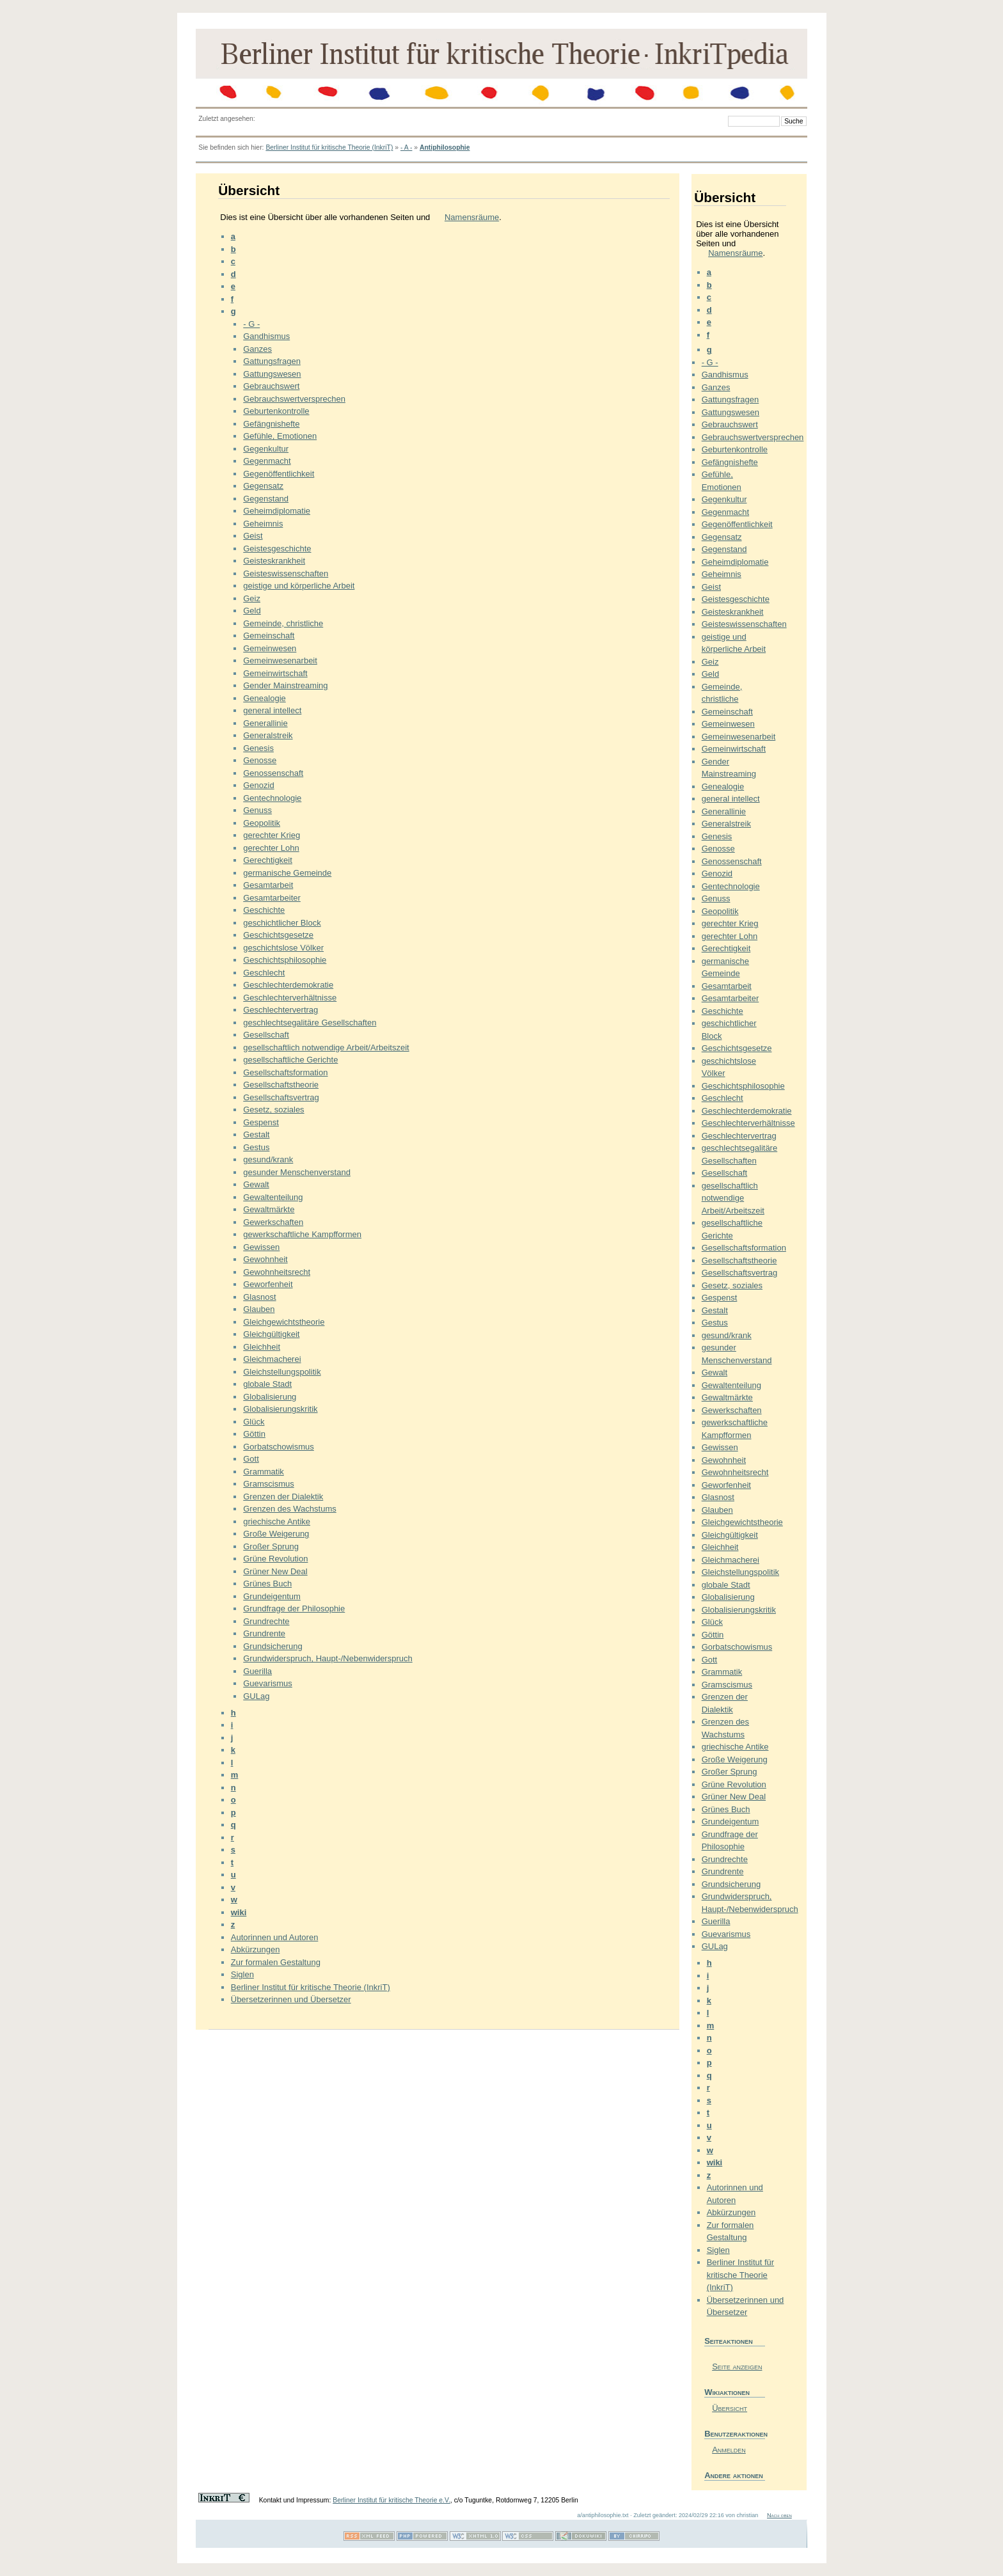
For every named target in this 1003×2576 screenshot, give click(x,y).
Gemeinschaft (268, 635)
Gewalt (256, 1184)
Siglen (242, 1974)
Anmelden (729, 2449)
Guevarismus (267, 1683)
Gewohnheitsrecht (276, 1272)
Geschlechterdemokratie (288, 985)
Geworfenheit (267, 1284)
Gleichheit (261, 1347)
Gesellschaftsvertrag (281, 1097)
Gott (251, 1459)
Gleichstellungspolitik (281, 1372)
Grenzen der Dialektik (283, 1496)
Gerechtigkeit (267, 860)
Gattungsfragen (272, 361)
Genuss (257, 810)
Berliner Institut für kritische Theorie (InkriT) (329, 147)
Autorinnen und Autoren (275, 1937)
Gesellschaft (266, 1034)
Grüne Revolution (275, 1558)
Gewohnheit (265, 1259)
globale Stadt (267, 1384)
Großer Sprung (271, 1546)
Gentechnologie (272, 798)
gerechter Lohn (271, 848)
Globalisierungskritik (280, 1409)
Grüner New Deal (275, 1571)
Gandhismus (266, 336)
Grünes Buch (267, 1583)
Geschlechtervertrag (280, 1010)
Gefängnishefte (271, 424)
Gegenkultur (265, 449)
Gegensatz (263, 486)
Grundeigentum (272, 1596)
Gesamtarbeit (268, 885)
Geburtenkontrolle (276, 411)
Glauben (258, 1309)
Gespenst (261, 1122)
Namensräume (472, 217)
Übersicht (729, 2408)
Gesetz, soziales (273, 1109)
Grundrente (264, 1633)
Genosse (259, 760)
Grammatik (263, 1471)
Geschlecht (264, 972)
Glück (253, 1421)
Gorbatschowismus (278, 1446)
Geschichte (264, 910)
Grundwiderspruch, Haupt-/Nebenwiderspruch (327, 1658)
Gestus (256, 1147)
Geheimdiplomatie (276, 511)
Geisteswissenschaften (285, 573)
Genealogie (264, 698)
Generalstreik (267, 735)
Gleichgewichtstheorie (283, 1322)
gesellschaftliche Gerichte (290, 1059)
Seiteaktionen (728, 2341)
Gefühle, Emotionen (280, 436)
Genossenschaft (273, 773)
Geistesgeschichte (277, 548)
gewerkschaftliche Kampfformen (302, 1234)
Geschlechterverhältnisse (289, 997)
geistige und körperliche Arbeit (298, 585)
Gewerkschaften (273, 1222)
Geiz (251, 598)
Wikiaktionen (727, 2392)
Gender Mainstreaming (285, 685)
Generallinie (265, 723)
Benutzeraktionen (734, 2433)
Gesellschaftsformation (285, 1072)
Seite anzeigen (737, 2366)
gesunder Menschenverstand (297, 1172)
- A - (406, 147)
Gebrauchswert (271, 386)
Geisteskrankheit (274, 560)
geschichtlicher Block (281, 923)
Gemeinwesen (269, 648)
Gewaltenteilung (273, 1197)
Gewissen (261, 1247)
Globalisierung (269, 1397)
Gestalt (256, 1134)
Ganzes (257, 349)
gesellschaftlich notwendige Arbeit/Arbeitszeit (326, 1047)
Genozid (258, 785)
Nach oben (779, 2515)
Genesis (258, 748)
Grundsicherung (273, 1646)
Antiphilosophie (445, 147)
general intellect (272, 710)
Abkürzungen (255, 1949)
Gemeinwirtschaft (275, 673)
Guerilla (257, 1671)
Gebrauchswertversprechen (294, 399)
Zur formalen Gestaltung (275, 1962)
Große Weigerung (276, 1533)
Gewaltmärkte (268, 1209)
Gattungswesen (272, 374)
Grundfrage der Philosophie (294, 1608)
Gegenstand (265, 498)
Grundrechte (266, 1621)
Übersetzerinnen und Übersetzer (291, 1999)
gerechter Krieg (271, 835)
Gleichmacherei (272, 1359)
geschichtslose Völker (283, 947)
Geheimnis (263, 523)
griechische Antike (276, 1521)
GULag (256, 1696)
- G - (251, 324)
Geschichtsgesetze (278, 935)
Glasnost (259, 1297)
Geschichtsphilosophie (284, 960)
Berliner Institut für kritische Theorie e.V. (391, 2500)
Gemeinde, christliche (283, 623)
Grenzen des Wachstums (289, 1508)
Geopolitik (261, 823)
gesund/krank (268, 1159)
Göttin (254, 1434)
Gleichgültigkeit (271, 1334)
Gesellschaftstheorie (281, 1084)
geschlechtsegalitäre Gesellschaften (309, 1022)
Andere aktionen (733, 2475)
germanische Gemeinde (287, 873)
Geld (251, 610)
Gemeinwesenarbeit (280, 660)
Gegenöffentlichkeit (278, 473)
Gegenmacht (266, 461)
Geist (252, 536)
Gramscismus (268, 1484)
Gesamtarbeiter (272, 898)
